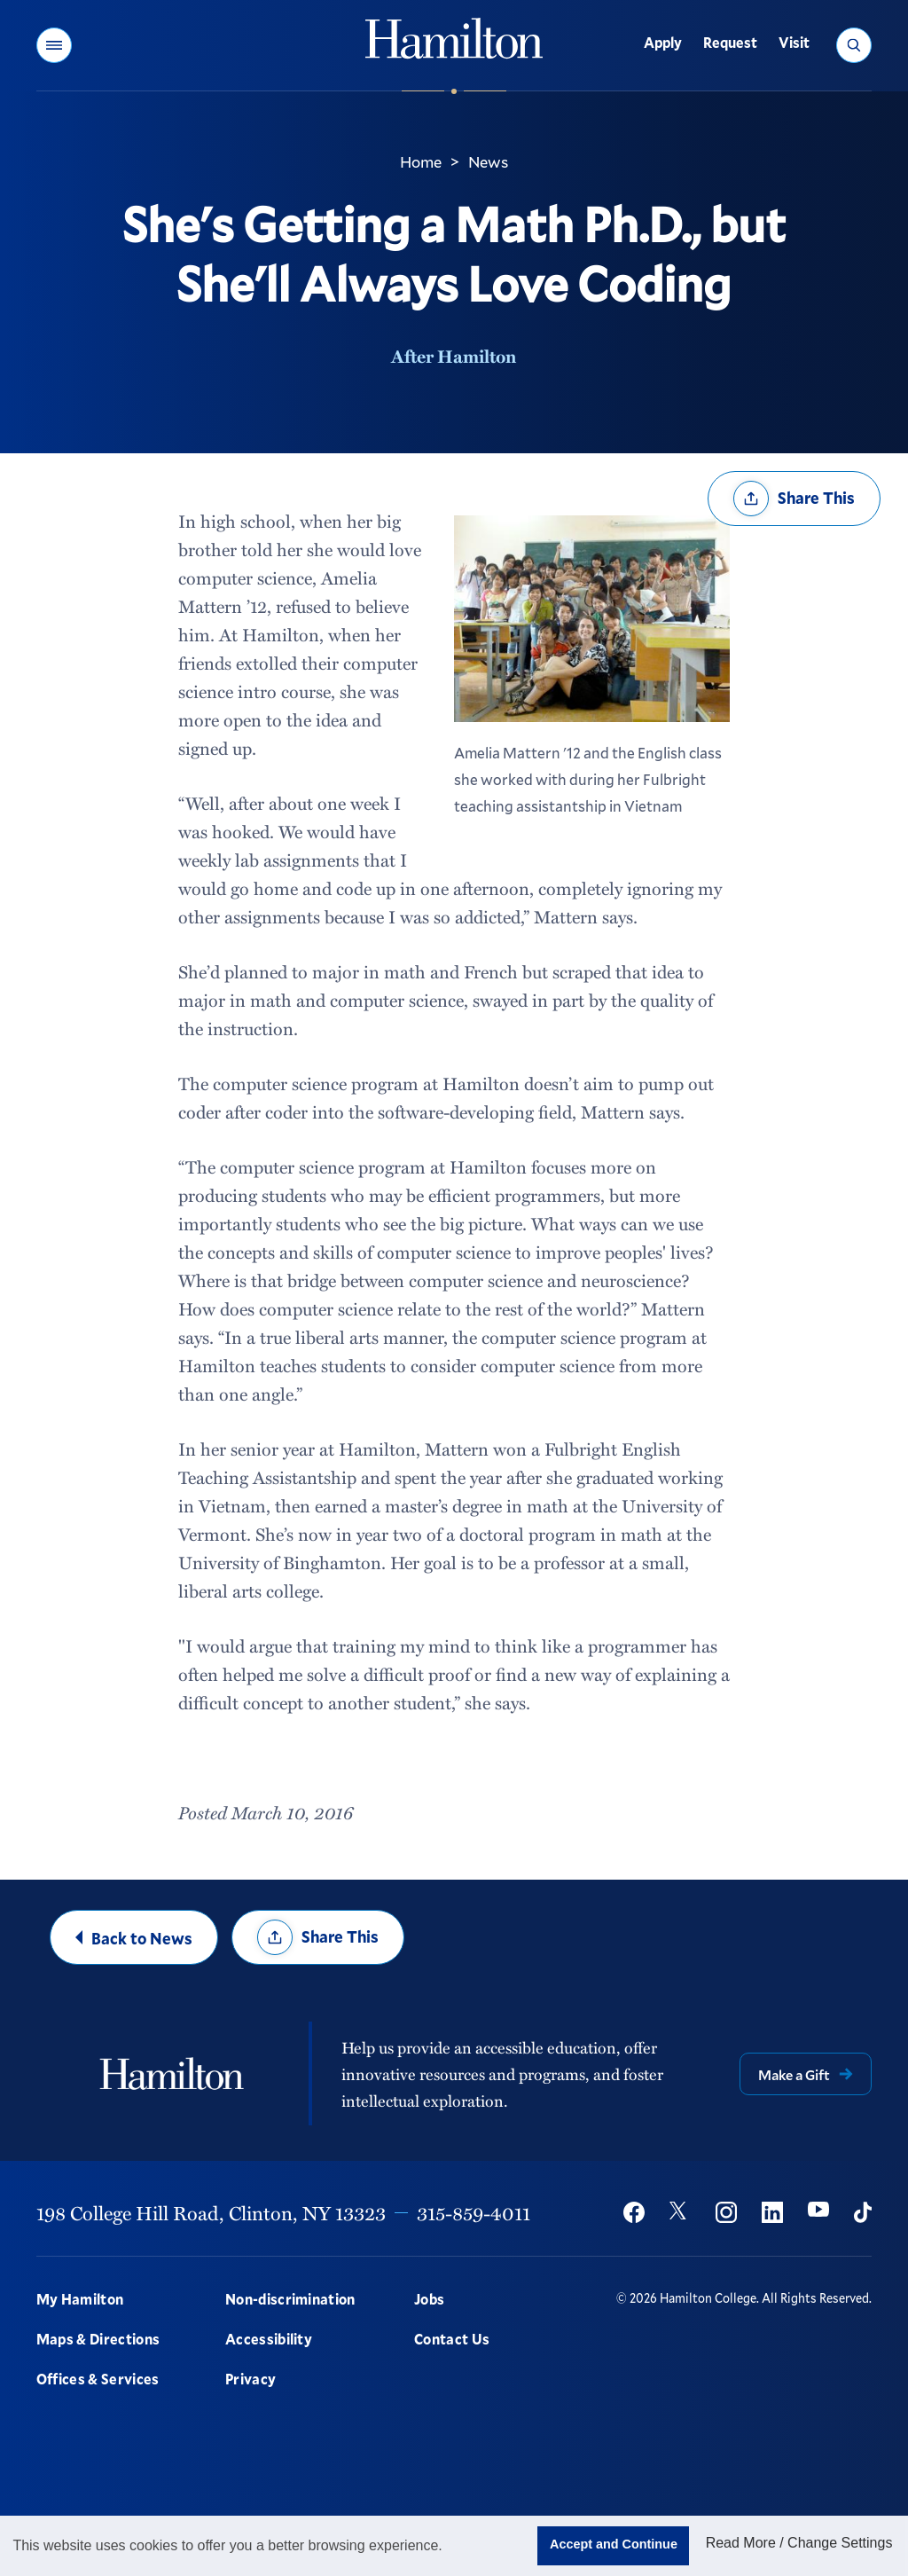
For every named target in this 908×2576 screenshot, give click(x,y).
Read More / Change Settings (799, 2542)
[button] (54, 45)
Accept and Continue (613, 2544)
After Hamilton (453, 355)
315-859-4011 (473, 2212)
